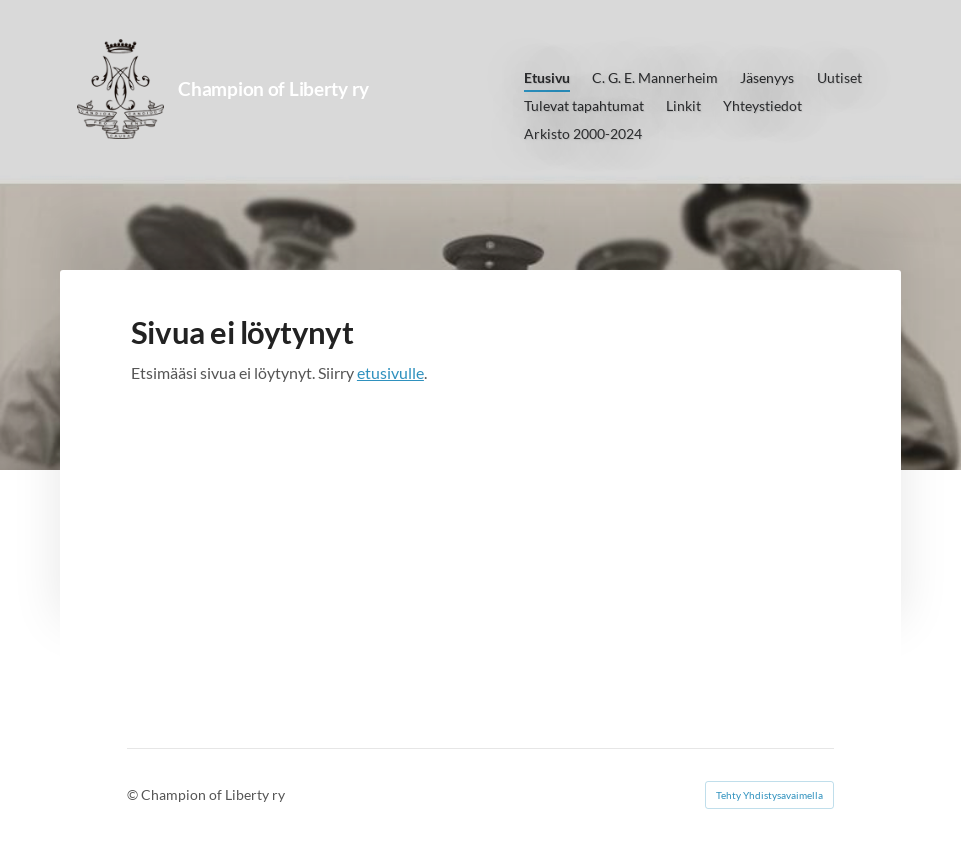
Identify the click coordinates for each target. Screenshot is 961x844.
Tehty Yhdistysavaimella (769, 795)
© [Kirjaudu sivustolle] (134, 794)
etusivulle (390, 372)
